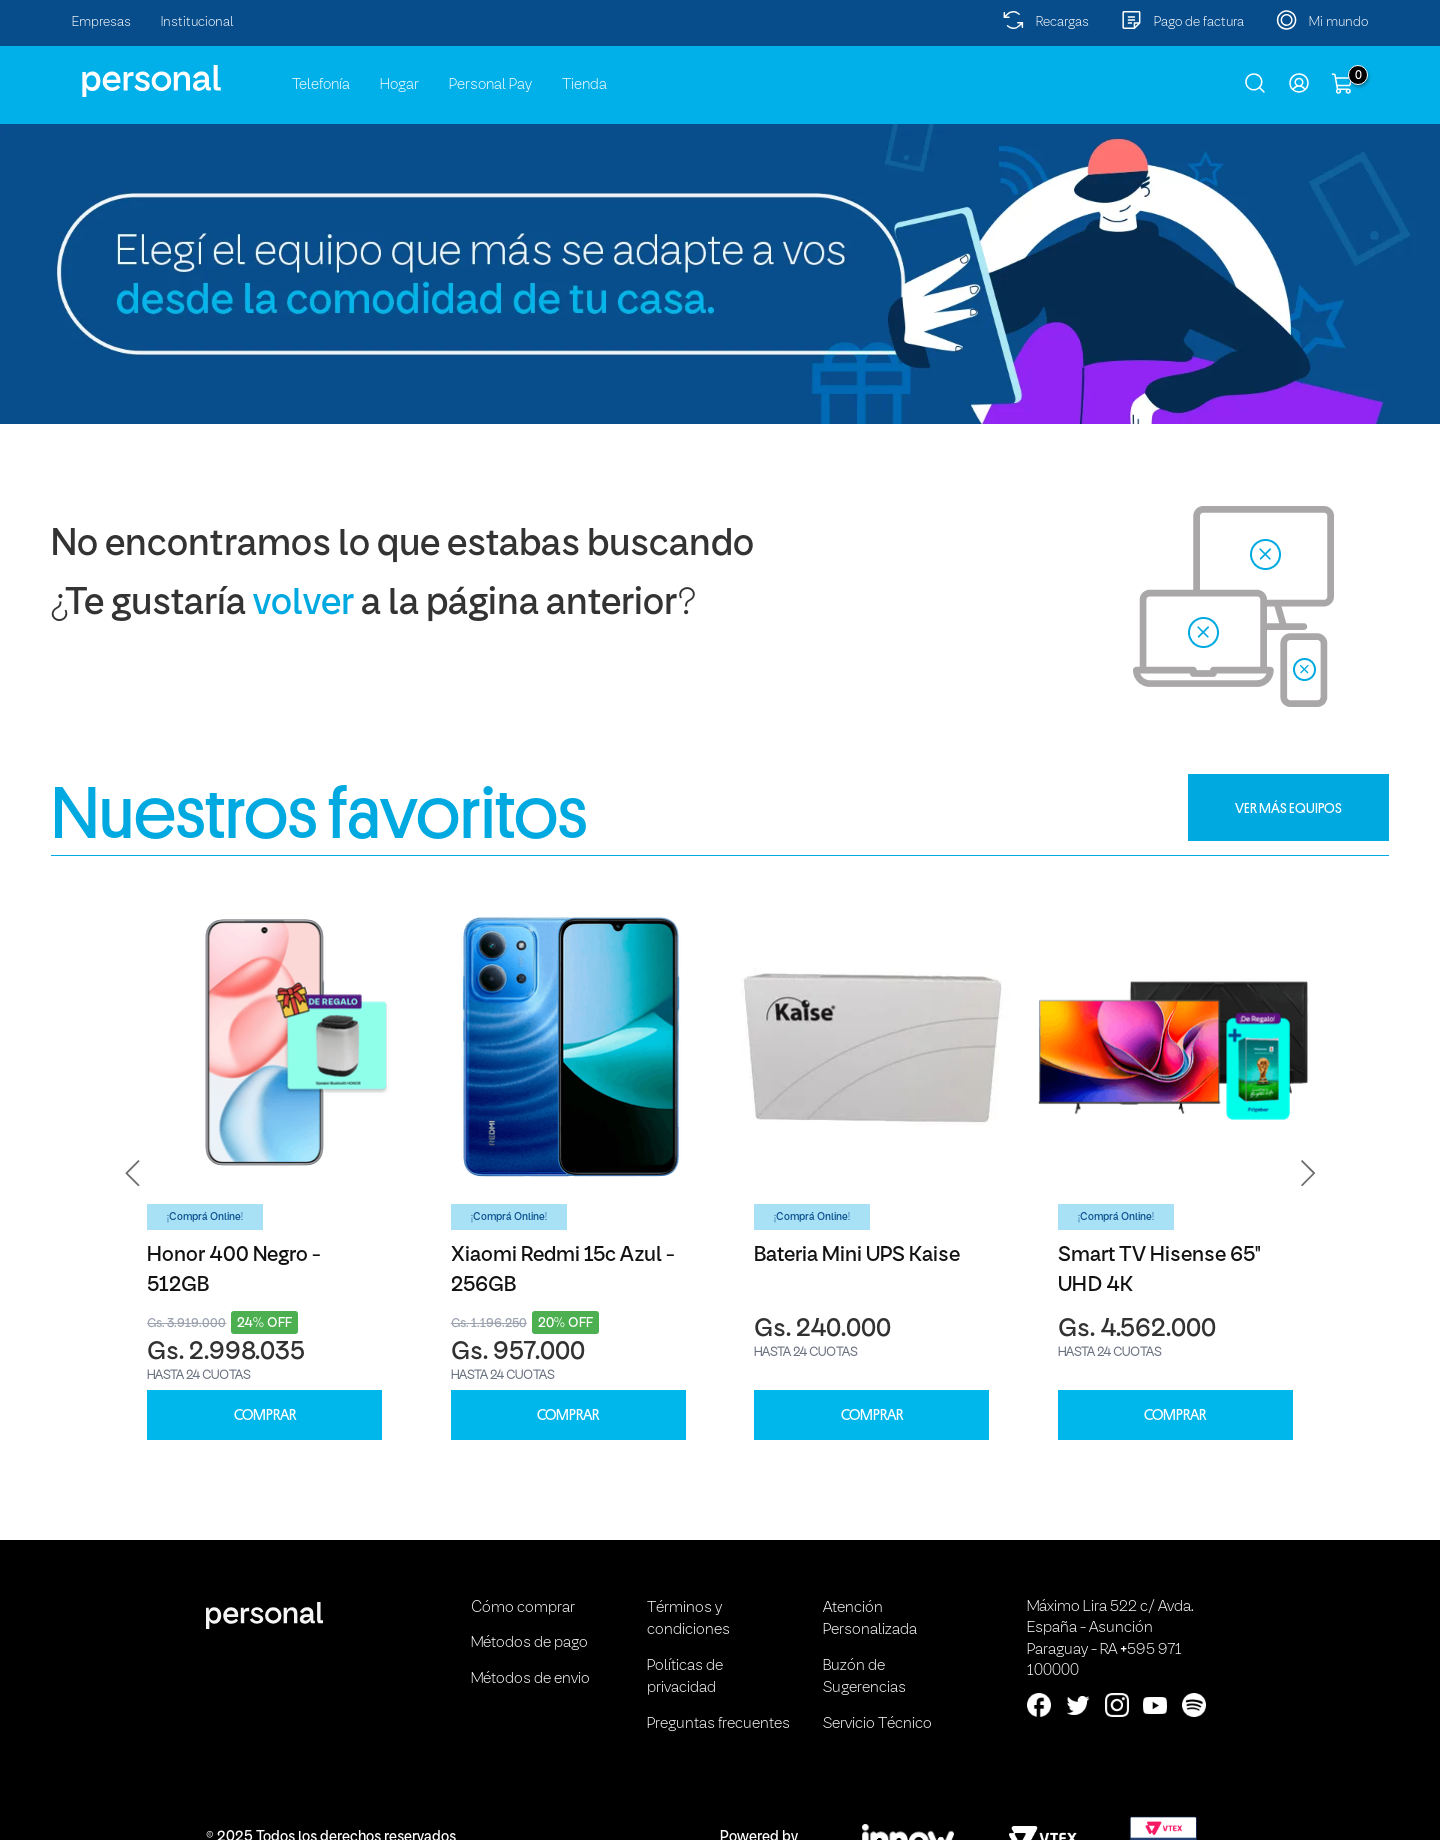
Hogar (399, 85)
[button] (133, 1173)
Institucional (197, 22)
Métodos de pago (529, 1643)
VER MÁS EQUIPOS (1288, 808)
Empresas (101, 22)
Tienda (584, 85)
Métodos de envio (530, 1679)
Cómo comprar (523, 1608)
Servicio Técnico (877, 1724)
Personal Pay (490, 85)
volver (303, 604)
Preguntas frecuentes (718, 1724)
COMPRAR (265, 1415)
